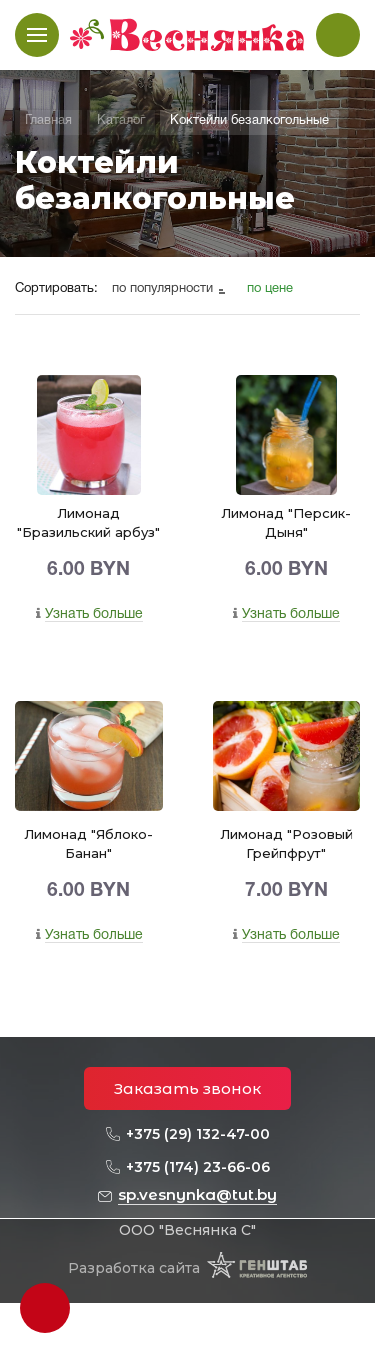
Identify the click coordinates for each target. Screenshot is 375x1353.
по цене (270, 289)
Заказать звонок (187, 1088)
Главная (48, 121)
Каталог (121, 121)
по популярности (164, 289)
